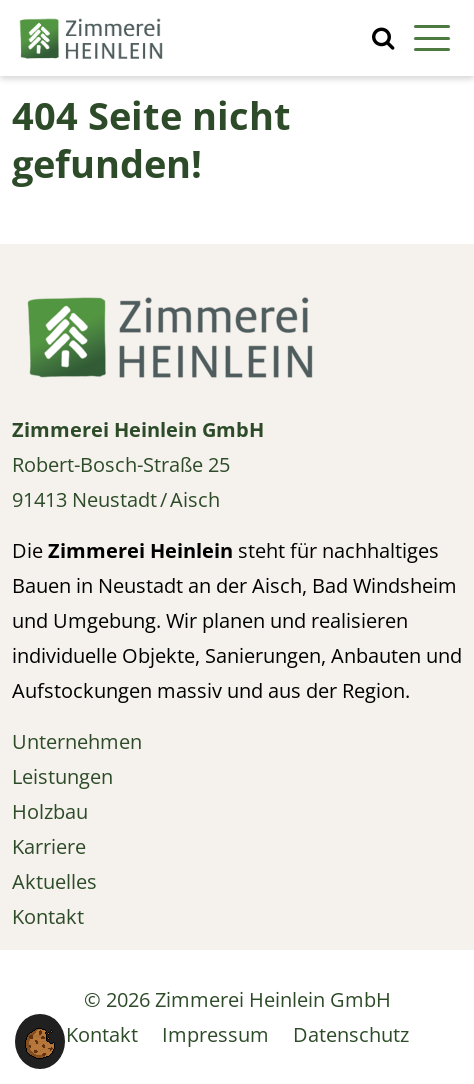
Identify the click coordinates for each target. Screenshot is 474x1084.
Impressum (215, 1034)
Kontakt (102, 1034)
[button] (40, 1041)
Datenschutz (351, 1034)
